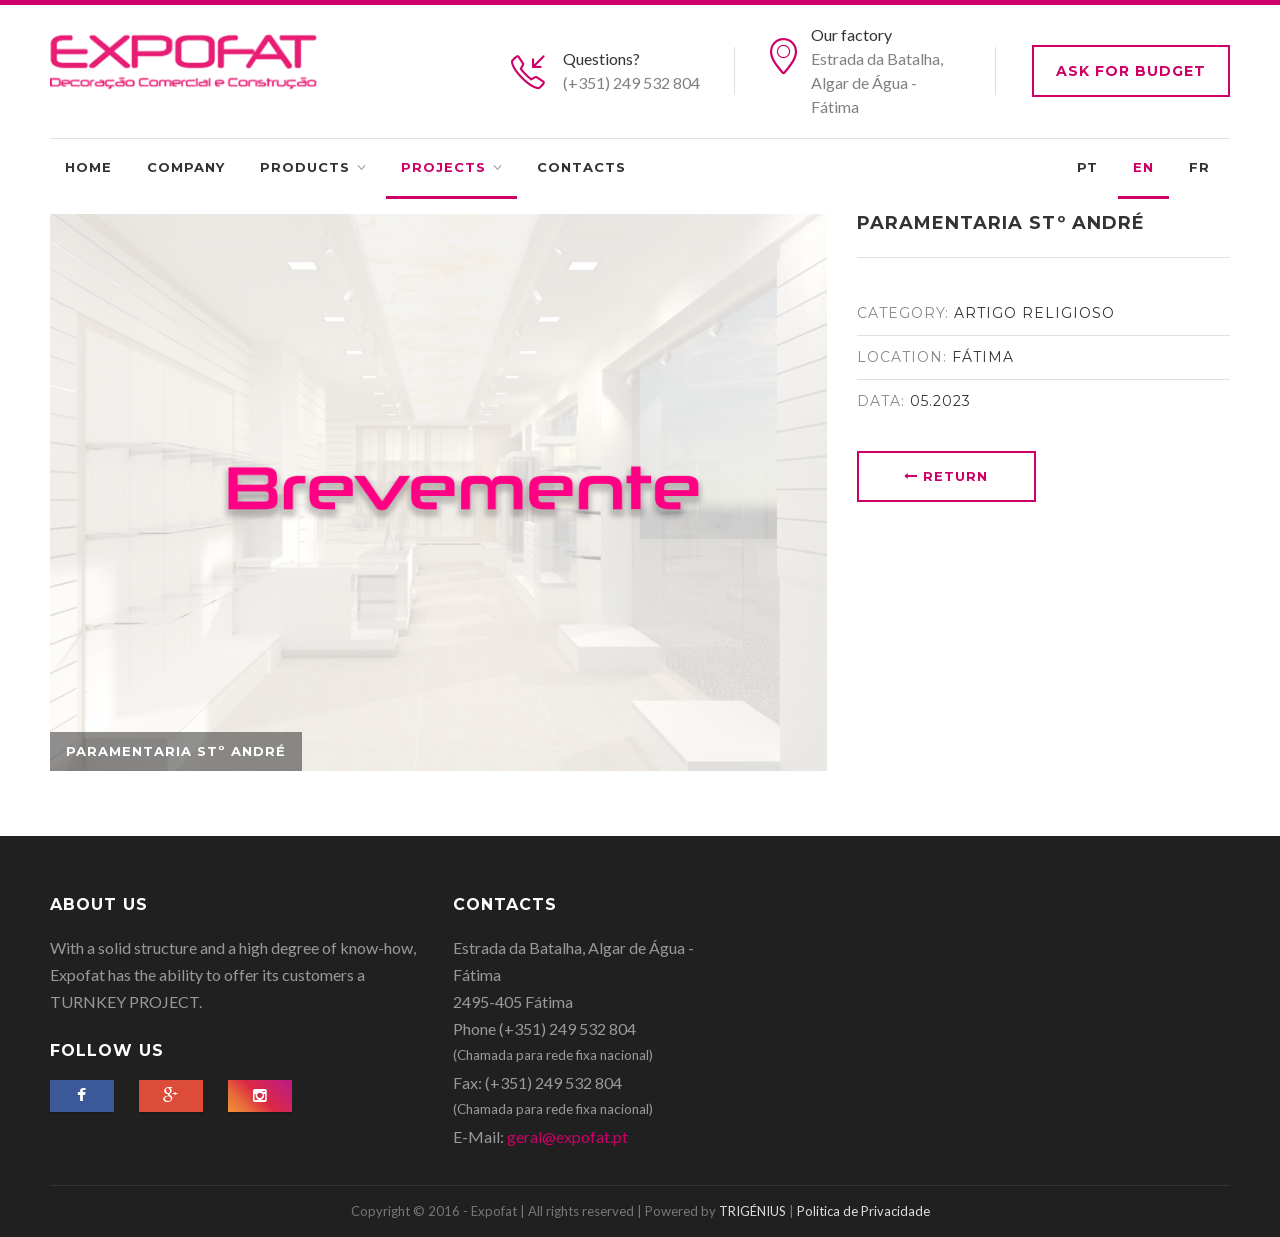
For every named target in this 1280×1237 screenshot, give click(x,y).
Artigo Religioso (1034, 313)
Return (946, 476)
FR (1199, 167)
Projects (443, 167)
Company (186, 167)
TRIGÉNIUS (752, 1211)
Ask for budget (1131, 71)
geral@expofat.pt (567, 1136)
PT (1087, 167)
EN (1143, 167)
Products (305, 167)
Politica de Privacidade (863, 1211)
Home (88, 167)
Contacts (581, 167)
